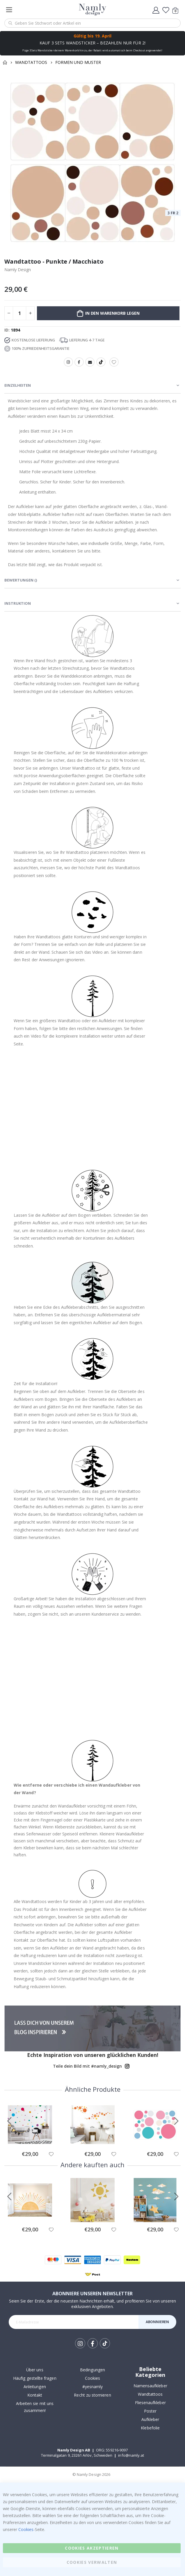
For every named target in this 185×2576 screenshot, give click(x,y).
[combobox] (92, 23)
